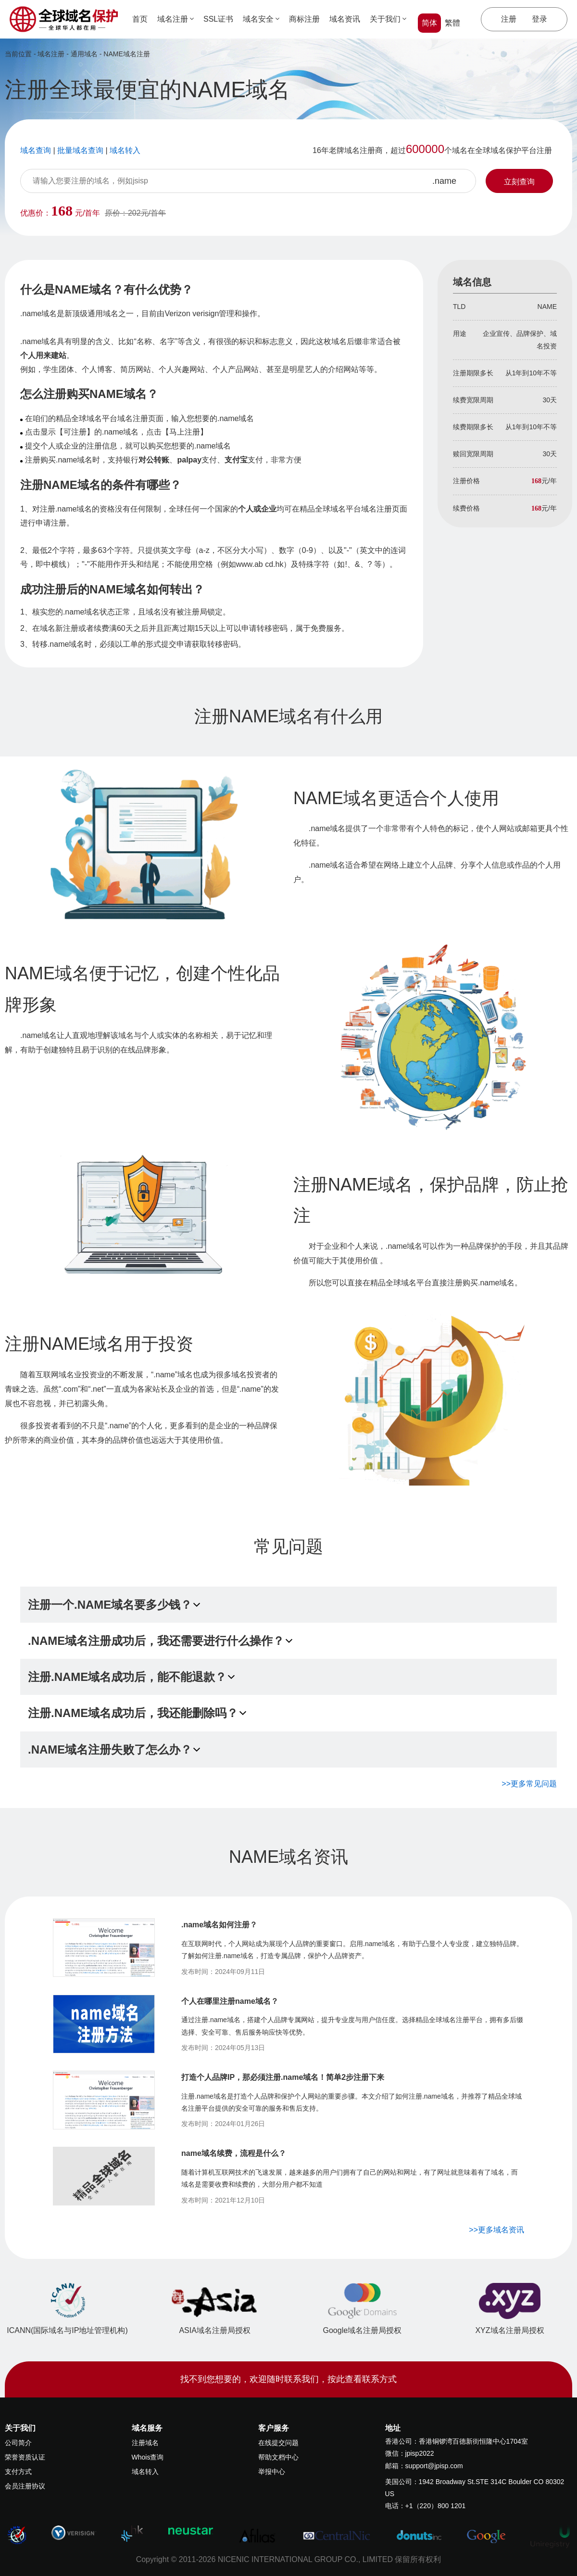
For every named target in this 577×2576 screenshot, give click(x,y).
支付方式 (18, 2471)
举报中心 (271, 2471)
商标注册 (304, 19)
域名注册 (175, 19)
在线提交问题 (278, 2443)
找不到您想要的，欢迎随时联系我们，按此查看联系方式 (288, 2379)
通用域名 (84, 54)
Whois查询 (148, 2457)
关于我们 (388, 19)
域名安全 (261, 19)
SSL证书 (218, 19)
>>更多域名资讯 (496, 2230)
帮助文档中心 (278, 2457)
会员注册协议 (25, 2486)
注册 (508, 19)
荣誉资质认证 (25, 2457)
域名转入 (145, 2471)
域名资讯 (344, 19)
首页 (140, 19)
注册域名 (145, 2443)
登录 (539, 19)
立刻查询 (519, 182)
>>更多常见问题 (529, 1784)
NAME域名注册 (126, 54)
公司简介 (18, 2443)
